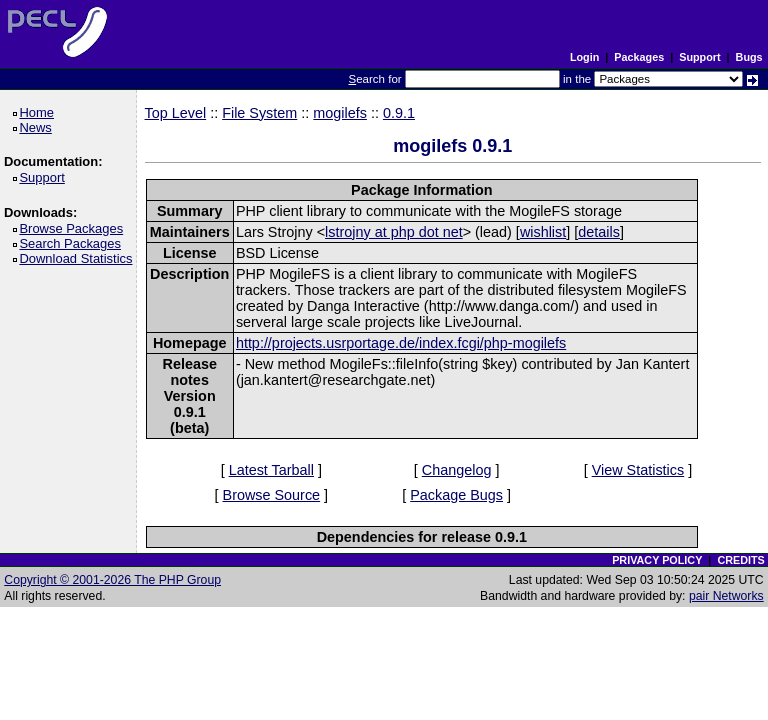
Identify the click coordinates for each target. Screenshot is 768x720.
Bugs (749, 57)
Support (699, 57)
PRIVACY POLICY (657, 560)
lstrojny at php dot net (394, 232)
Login (584, 57)
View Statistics (638, 470)
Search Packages (73, 243)
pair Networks (726, 596)
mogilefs (340, 113)
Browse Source (272, 495)
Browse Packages (74, 228)
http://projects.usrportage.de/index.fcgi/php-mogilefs (401, 343)
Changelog (457, 470)
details (599, 232)
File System (259, 113)
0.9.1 (399, 113)
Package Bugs (456, 495)
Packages (639, 57)
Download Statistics (79, 258)
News (38, 127)
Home (39, 112)
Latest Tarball (271, 470)
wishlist (543, 232)
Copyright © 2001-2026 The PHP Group (112, 580)
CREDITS (740, 560)
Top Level (176, 113)
